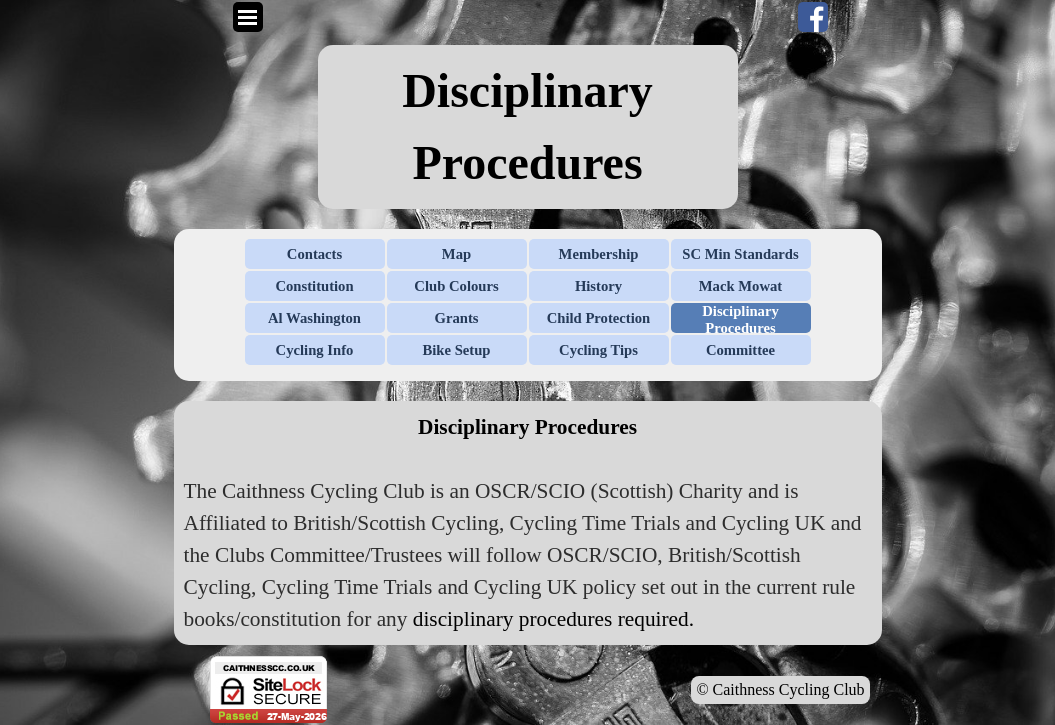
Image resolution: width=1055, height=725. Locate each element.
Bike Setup (456, 350)
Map (456, 254)
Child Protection (599, 318)
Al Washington (314, 318)
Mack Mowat (740, 286)
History (598, 286)
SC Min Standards (740, 254)
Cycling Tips (598, 350)
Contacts (314, 254)
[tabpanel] (528, 127)
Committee (740, 350)
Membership (599, 254)
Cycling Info (315, 350)
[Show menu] (248, 17)
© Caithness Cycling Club (780, 689)
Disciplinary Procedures (740, 319)
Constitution (314, 286)
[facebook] (813, 17)
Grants (457, 318)
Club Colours (456, 286)
